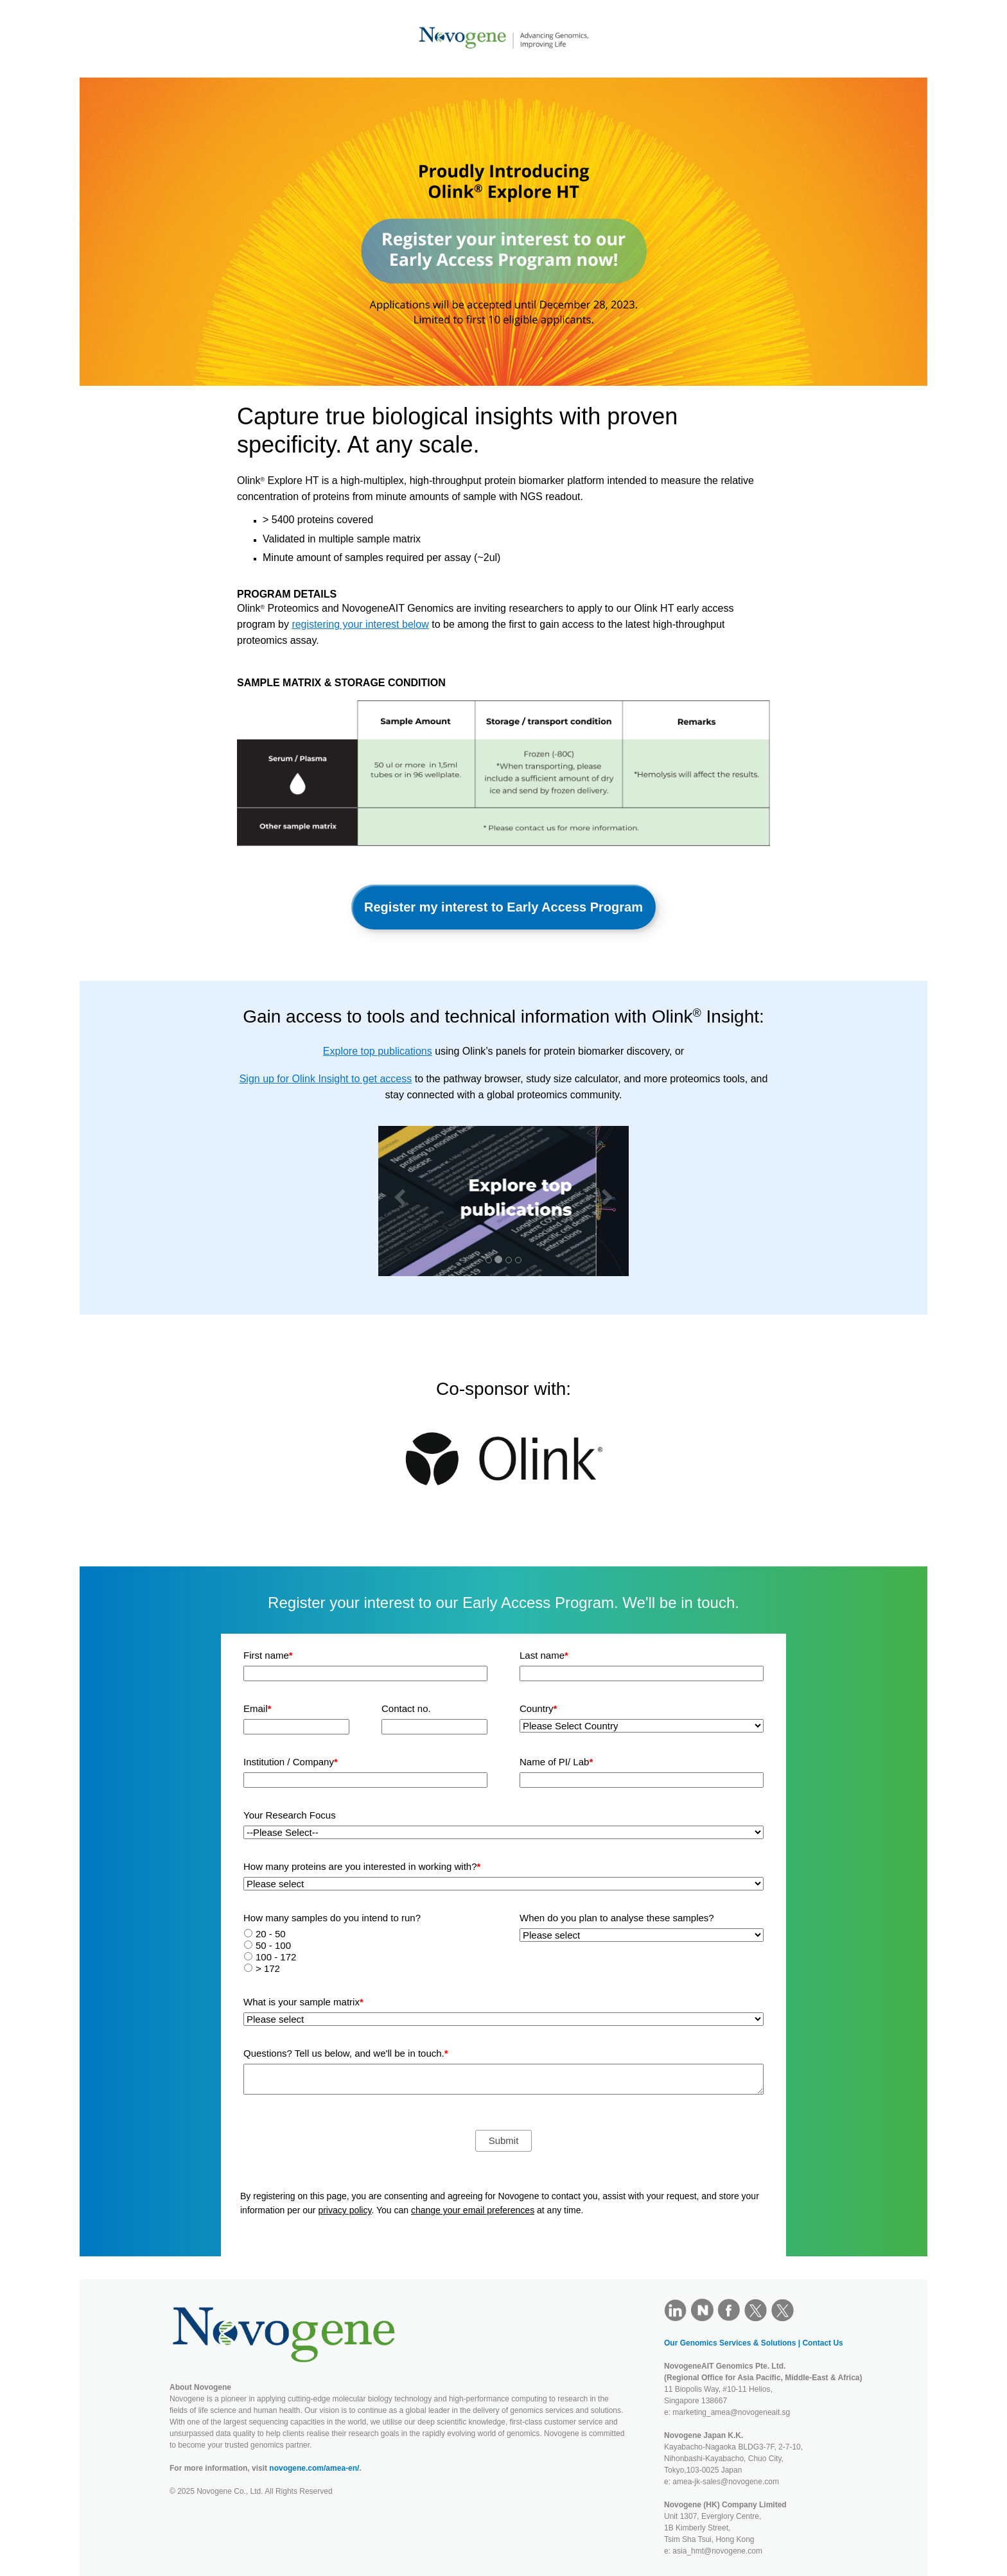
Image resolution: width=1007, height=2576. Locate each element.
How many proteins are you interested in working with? (361, 1866)
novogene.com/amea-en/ (314, 2468)
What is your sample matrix (303, 2001)
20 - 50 (271, 1933)
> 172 (268, 1968)
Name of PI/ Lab (556, 1761)
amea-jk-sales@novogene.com (725, 2481)
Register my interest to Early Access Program (503, 907)
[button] (397, 1201)
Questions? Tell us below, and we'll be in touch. (345, 2053)
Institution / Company (290, 1761)
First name (268, 1655)
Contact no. (406, 1708)
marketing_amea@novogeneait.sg (731, 2412)
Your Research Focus (289, 1815)
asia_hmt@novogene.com (717, 2550)
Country (538, 1708)
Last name (544, 1655)
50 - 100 (273, 1945)
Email (257, 1708)
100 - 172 (276, 1956)
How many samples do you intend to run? (332, 1917)
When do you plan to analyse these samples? (617, 1917)
